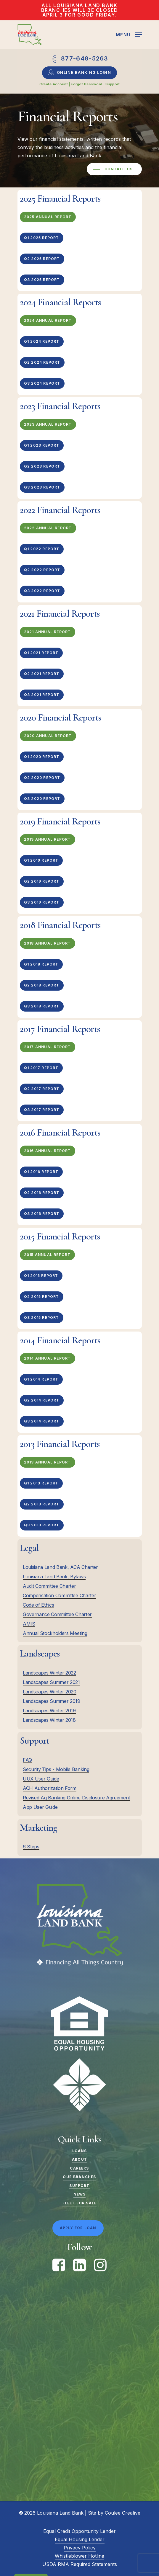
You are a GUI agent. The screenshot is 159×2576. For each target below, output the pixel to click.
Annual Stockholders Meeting (55, 1633)
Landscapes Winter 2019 (49, 1710)
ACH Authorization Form (49, 1788)
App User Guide (40, 1807)
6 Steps (31, 1847)
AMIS (29, 1624)
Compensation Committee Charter (59, 1595)
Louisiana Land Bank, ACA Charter (60, 1567)
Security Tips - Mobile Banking (56, 1769)
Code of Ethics (38, 1605)
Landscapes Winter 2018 (49, 1720)
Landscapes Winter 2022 (49, 1673)
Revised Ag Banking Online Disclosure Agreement (76, 1798)
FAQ (27, 1760)
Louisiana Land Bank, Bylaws (54, 1576)
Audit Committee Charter (49, 1586)
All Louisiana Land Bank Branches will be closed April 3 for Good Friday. (79, 10)
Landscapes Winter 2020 (49, 1692)
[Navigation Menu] (129, 34)
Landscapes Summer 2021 (51, 1682)
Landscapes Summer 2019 (51, 1701)
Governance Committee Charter (57, 1614)
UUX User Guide (41, 1779)
